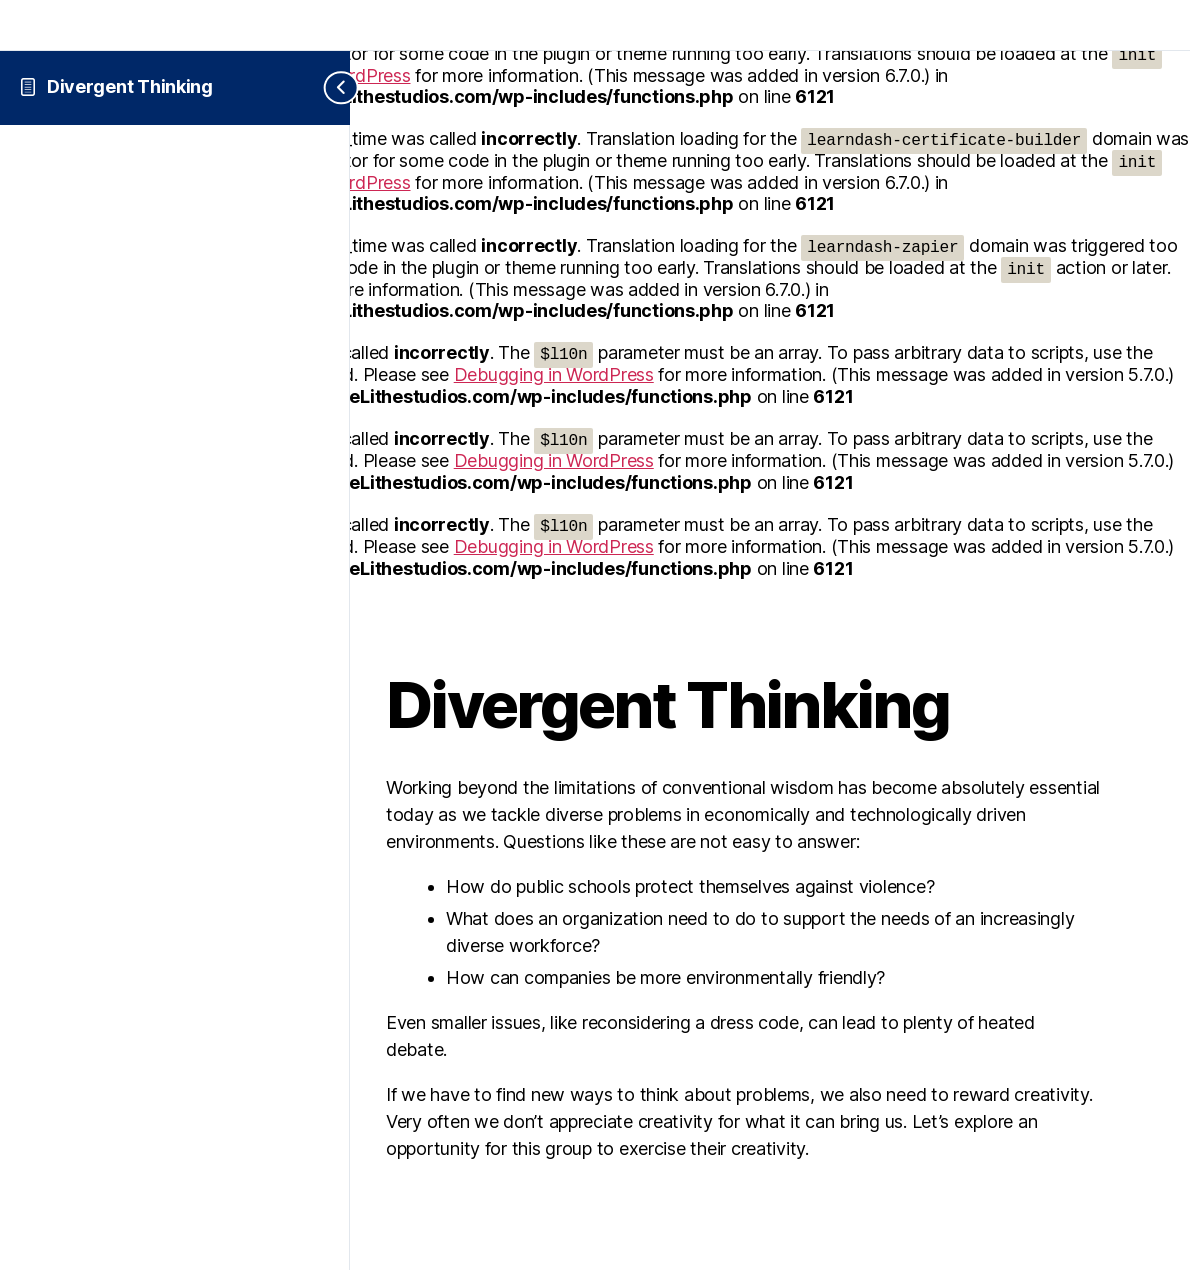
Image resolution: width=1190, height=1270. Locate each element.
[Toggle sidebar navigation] (325, 87)
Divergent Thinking (130, 86)
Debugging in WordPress (554, 374)
